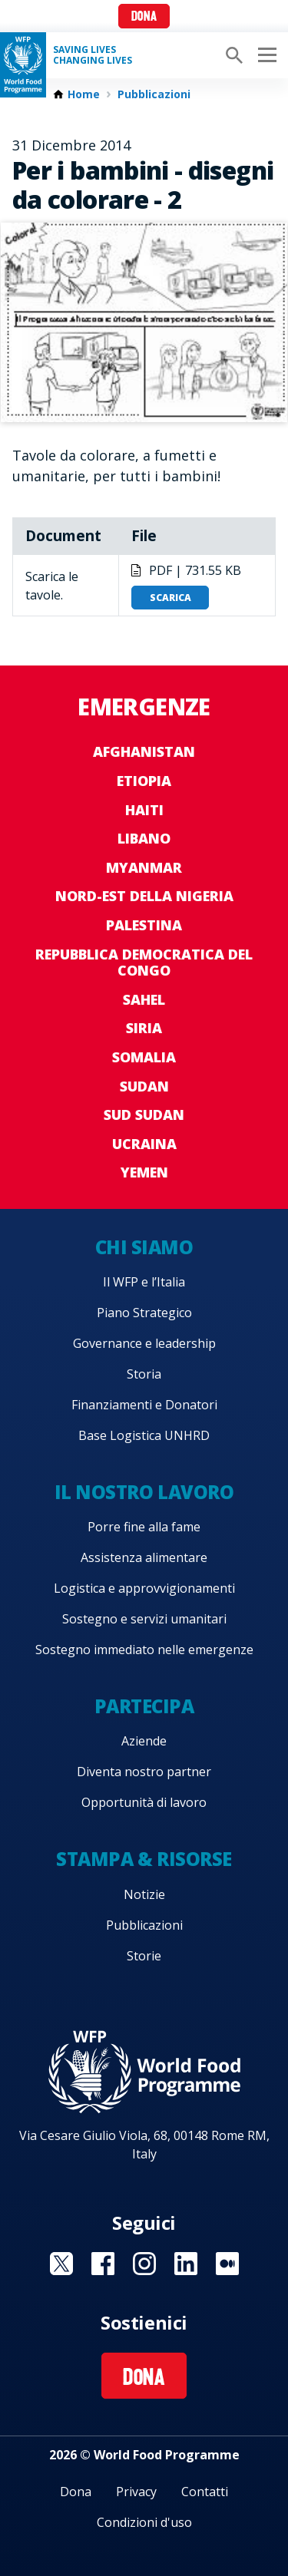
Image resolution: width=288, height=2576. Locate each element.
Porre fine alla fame (144, 1526)
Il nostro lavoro (144, 1491)
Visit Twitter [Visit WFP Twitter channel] (61, 2263)
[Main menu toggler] (264, 55)
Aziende (144, 1740)
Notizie (144, 1894)
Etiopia (144, 780)
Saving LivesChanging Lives (92, 55)
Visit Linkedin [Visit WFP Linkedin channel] (185, 2263)
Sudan (144, 1086)
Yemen (144, 1172)
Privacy (136, 2491)
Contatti (204, 2491)
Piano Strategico (144, 1312)
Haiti (144, 810)
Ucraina (144, 1143)
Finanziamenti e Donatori (144, 1404)
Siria (144, 1028)
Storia (144, 1374)
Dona (144, 17)
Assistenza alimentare (144, 1557)
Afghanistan (144, 751)
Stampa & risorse (143, 1858)
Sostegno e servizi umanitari (144, 1618)
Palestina (144, 925)
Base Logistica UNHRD (144, 1435)
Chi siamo (144, 1247)
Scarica (170, 597)
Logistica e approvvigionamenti (144, 1588)
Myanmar (144, 867)
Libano (144, 838)
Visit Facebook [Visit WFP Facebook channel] (102, 2263)
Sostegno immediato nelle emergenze (144, 1649)
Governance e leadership (144, 1343)
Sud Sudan (144, 1114)
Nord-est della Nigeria (144, 896)
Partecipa (144, 1706)
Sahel (144, 999)
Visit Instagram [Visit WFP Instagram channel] (144, 2263)
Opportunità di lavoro (144, 1802)
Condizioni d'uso (144, 2522)
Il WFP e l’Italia (144, 1281)
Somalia (144, 1057)
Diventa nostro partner (144, 1771)
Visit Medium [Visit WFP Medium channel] (227, 2263)
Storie (144, 1955)
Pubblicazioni (154, 94)
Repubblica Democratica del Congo (144, 962)
